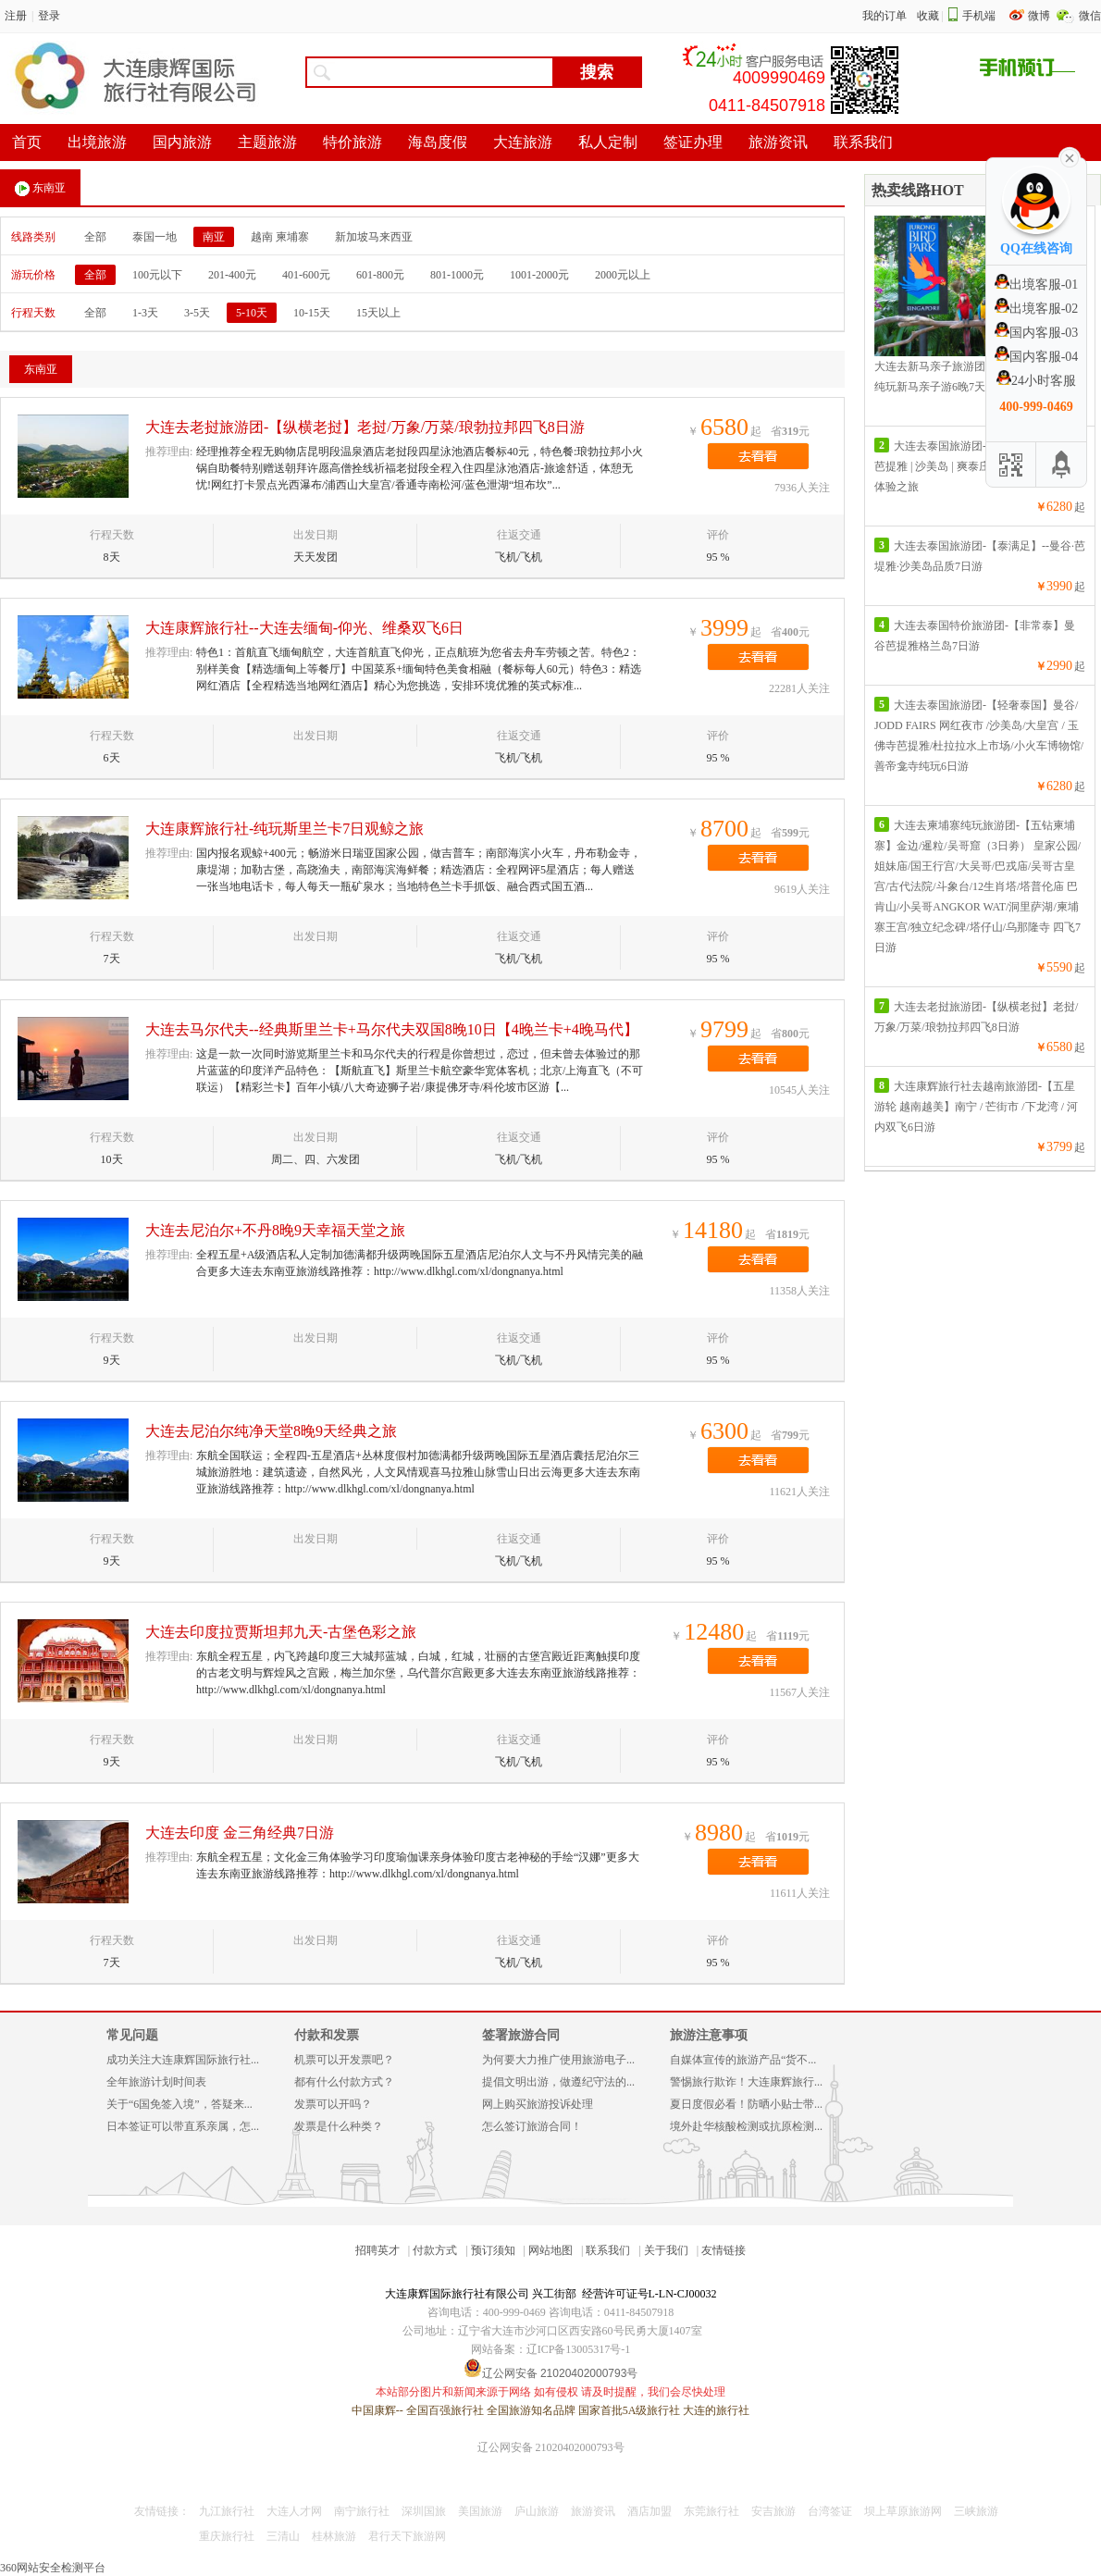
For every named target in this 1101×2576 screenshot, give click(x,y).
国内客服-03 (1037, 333)
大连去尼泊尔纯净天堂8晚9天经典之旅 (271, 1431)
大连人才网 (294, 2511)
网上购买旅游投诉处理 (537, 2104)
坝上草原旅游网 (903, 2511)
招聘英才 (377, 2250)
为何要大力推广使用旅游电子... (558, 2059)
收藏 (928, 15)
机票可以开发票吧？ (344, 2059)
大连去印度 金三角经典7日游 (239, 1832)
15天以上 (378, 312)
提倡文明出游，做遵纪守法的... (558, 2081)
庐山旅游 (536, 2511)
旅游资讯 (593, 2511)
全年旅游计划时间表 (156, 2081)
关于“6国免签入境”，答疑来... (179, 2104)
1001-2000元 (539, 274)
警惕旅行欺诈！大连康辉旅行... (746, 2081)
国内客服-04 (1037, 357)
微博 (1040, 15)
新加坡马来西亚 (374, 236)
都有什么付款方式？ (344, 2081)
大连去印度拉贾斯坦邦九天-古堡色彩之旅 (280, 1632)
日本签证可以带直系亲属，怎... (182, 2126)
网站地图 (550, 2250)
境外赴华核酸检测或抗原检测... (746, 2126)
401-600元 (306, 274)
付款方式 (435, 2250)
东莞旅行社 (711, 2511)
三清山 (283, 2536)
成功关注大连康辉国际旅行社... (182, 2059)
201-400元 (232, 274)
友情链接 (723, 2250)
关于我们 (666, 2250)
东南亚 (40, 188)
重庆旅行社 (226, 2536)
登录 (49, 15)
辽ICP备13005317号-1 (578, 2349)
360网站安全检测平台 (52, 2567)
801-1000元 (457, 274)
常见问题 (132, 2035)
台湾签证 (830, 2511)
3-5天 (197, 312)
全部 (95, 236)
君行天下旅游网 (407, 2536)
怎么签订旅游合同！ (532, 2126)
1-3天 (145, 312)
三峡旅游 (976, 2511)
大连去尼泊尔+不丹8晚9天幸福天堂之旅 (275, 1230)
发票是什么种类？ (338, 2126)
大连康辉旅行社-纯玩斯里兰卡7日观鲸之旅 (284, 828)
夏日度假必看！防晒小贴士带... (746, 2104)
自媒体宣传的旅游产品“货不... (743, 2059)
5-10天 (251, 312)
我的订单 (884, 15)
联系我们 (608, 2250)
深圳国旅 (424, 2511)
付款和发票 (326, 2035)
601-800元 (380, 274)
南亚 (214, 236)
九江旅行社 (226, 2511)
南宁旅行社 (362, 2511)
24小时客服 (1036, 381)
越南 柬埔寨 (280, 236)
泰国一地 (154, 236)
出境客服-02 (1037, 309)
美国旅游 (480, 2511)
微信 (1090, 15)
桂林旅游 (334, 2536)
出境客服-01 (1037, 284)
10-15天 (311, 312)
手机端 (979, 15)
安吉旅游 (773, 2511)
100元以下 (157, 274)
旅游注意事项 (709, 2035)
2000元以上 (622, 274)
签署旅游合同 (521, 2035)
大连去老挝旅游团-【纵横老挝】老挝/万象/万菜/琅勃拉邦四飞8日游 (365, 427)
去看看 (758, 456)
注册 (16, 15)
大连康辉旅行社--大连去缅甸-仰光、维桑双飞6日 (304, 628)
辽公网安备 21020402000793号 (551, 2447)
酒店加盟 (649, 2511)
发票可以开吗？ (333, 2104)
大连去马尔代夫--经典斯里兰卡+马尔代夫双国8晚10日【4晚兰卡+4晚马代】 (391, 1029)
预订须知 (493, 2250)
